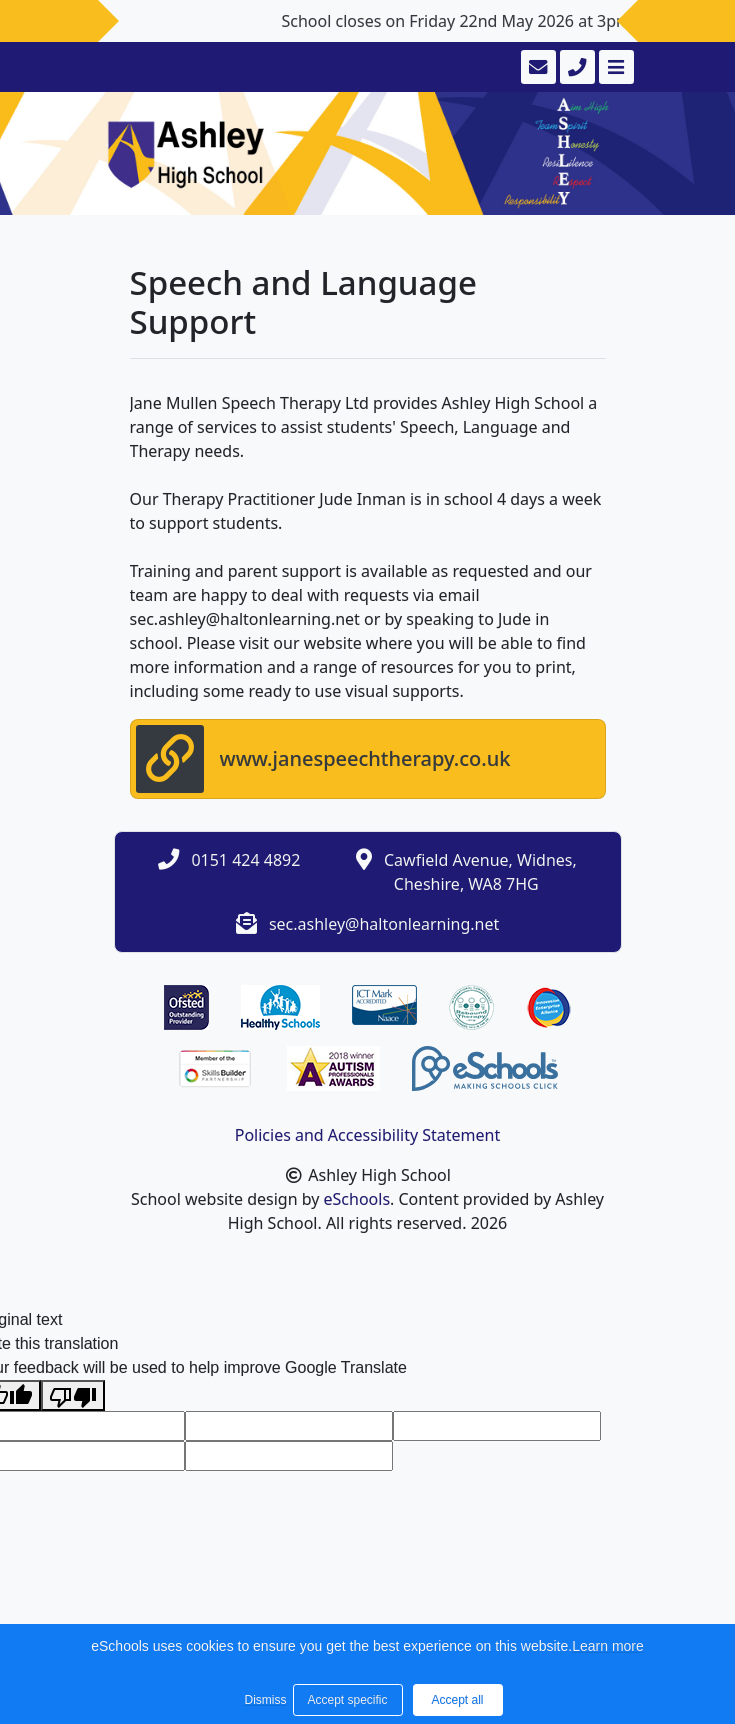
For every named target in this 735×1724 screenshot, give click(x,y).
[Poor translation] (73, 1395)
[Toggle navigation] (614, 67)
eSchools (357, 1199)
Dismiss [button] (264, 1700)
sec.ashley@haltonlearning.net (384, 924)
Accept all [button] (457, 1700)
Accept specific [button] (347, 1700)
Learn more (608, 1646)
